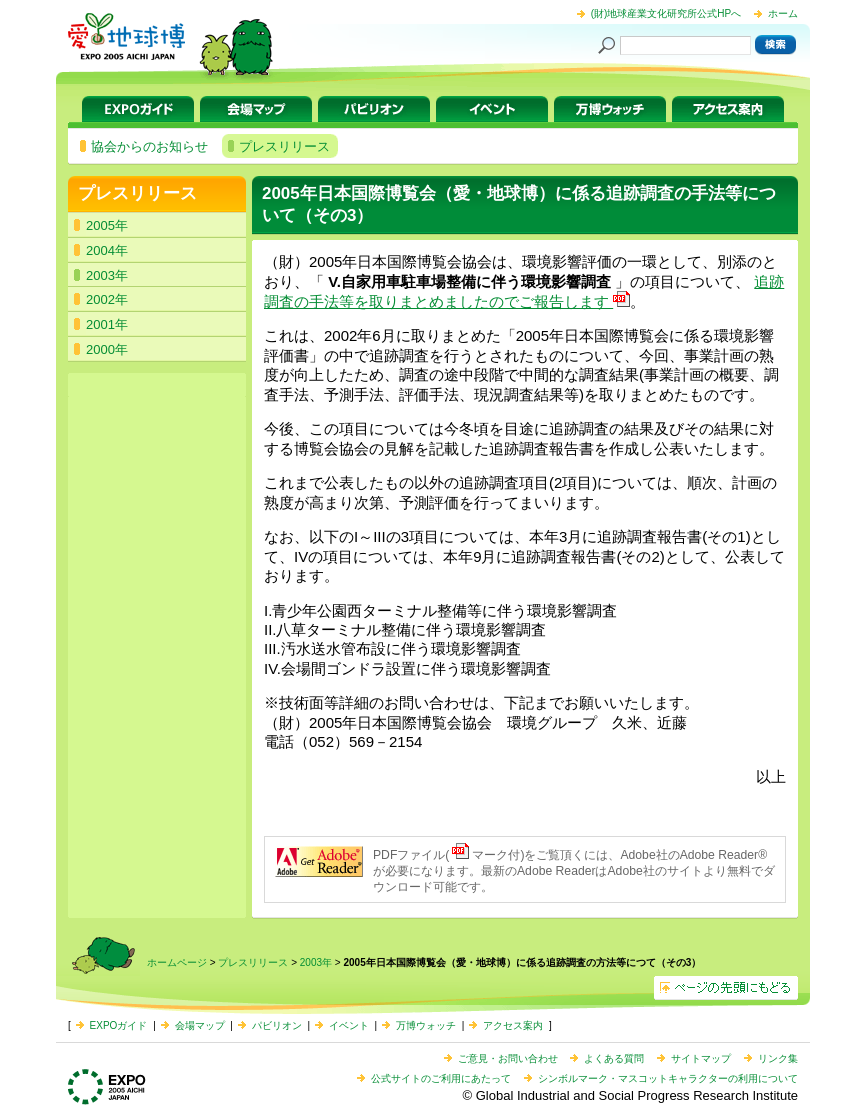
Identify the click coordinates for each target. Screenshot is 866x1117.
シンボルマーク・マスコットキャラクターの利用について (668, 1078)
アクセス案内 (728, 109)
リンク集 (778, 1058)
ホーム (783, 13)
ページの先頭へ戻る (726, 988)
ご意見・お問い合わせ (508, 1058)
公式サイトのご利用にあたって (441, 1078)
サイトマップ (701, 1058)
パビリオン (374, 109)
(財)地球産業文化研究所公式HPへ (666, 13)
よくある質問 (614, 1058)
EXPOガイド (138, 109)
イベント (492, 109)
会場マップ (256, 109)
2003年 (316, 962)
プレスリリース (137, 193)
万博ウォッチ (610, 109)
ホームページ (177, 962)
